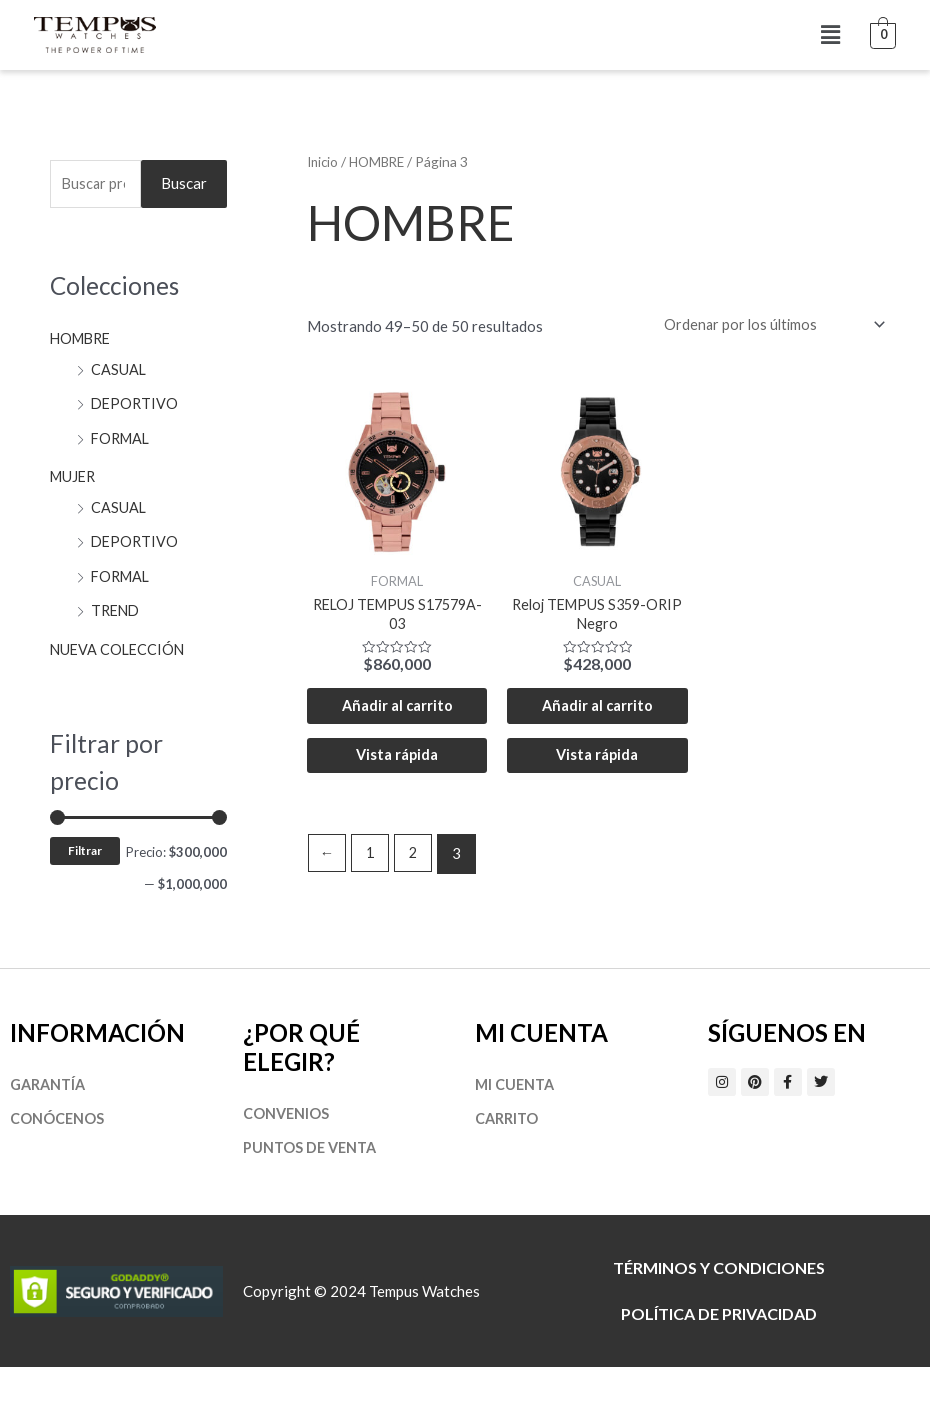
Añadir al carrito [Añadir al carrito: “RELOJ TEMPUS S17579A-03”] (397, 722)
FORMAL (122, 438)
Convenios (287, 1146)
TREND (117, 607)
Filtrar (85, 846)
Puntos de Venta (312, 1181)
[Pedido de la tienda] (767, 325)
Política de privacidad (719, 1347)
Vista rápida (397, 786)
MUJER (74, 475)
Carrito (507, 1152)
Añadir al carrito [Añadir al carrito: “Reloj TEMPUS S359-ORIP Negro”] (597, 722)
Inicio (324, 161)
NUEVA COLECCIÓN (119, 644)
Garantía (50, 1117)
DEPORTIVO (136, 404)
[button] (830, 34)
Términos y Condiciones (719, 1301)
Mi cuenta (516, 1117)
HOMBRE (83, 340)
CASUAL (119, 370)
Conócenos (57, 1152)
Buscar (184, 184)
